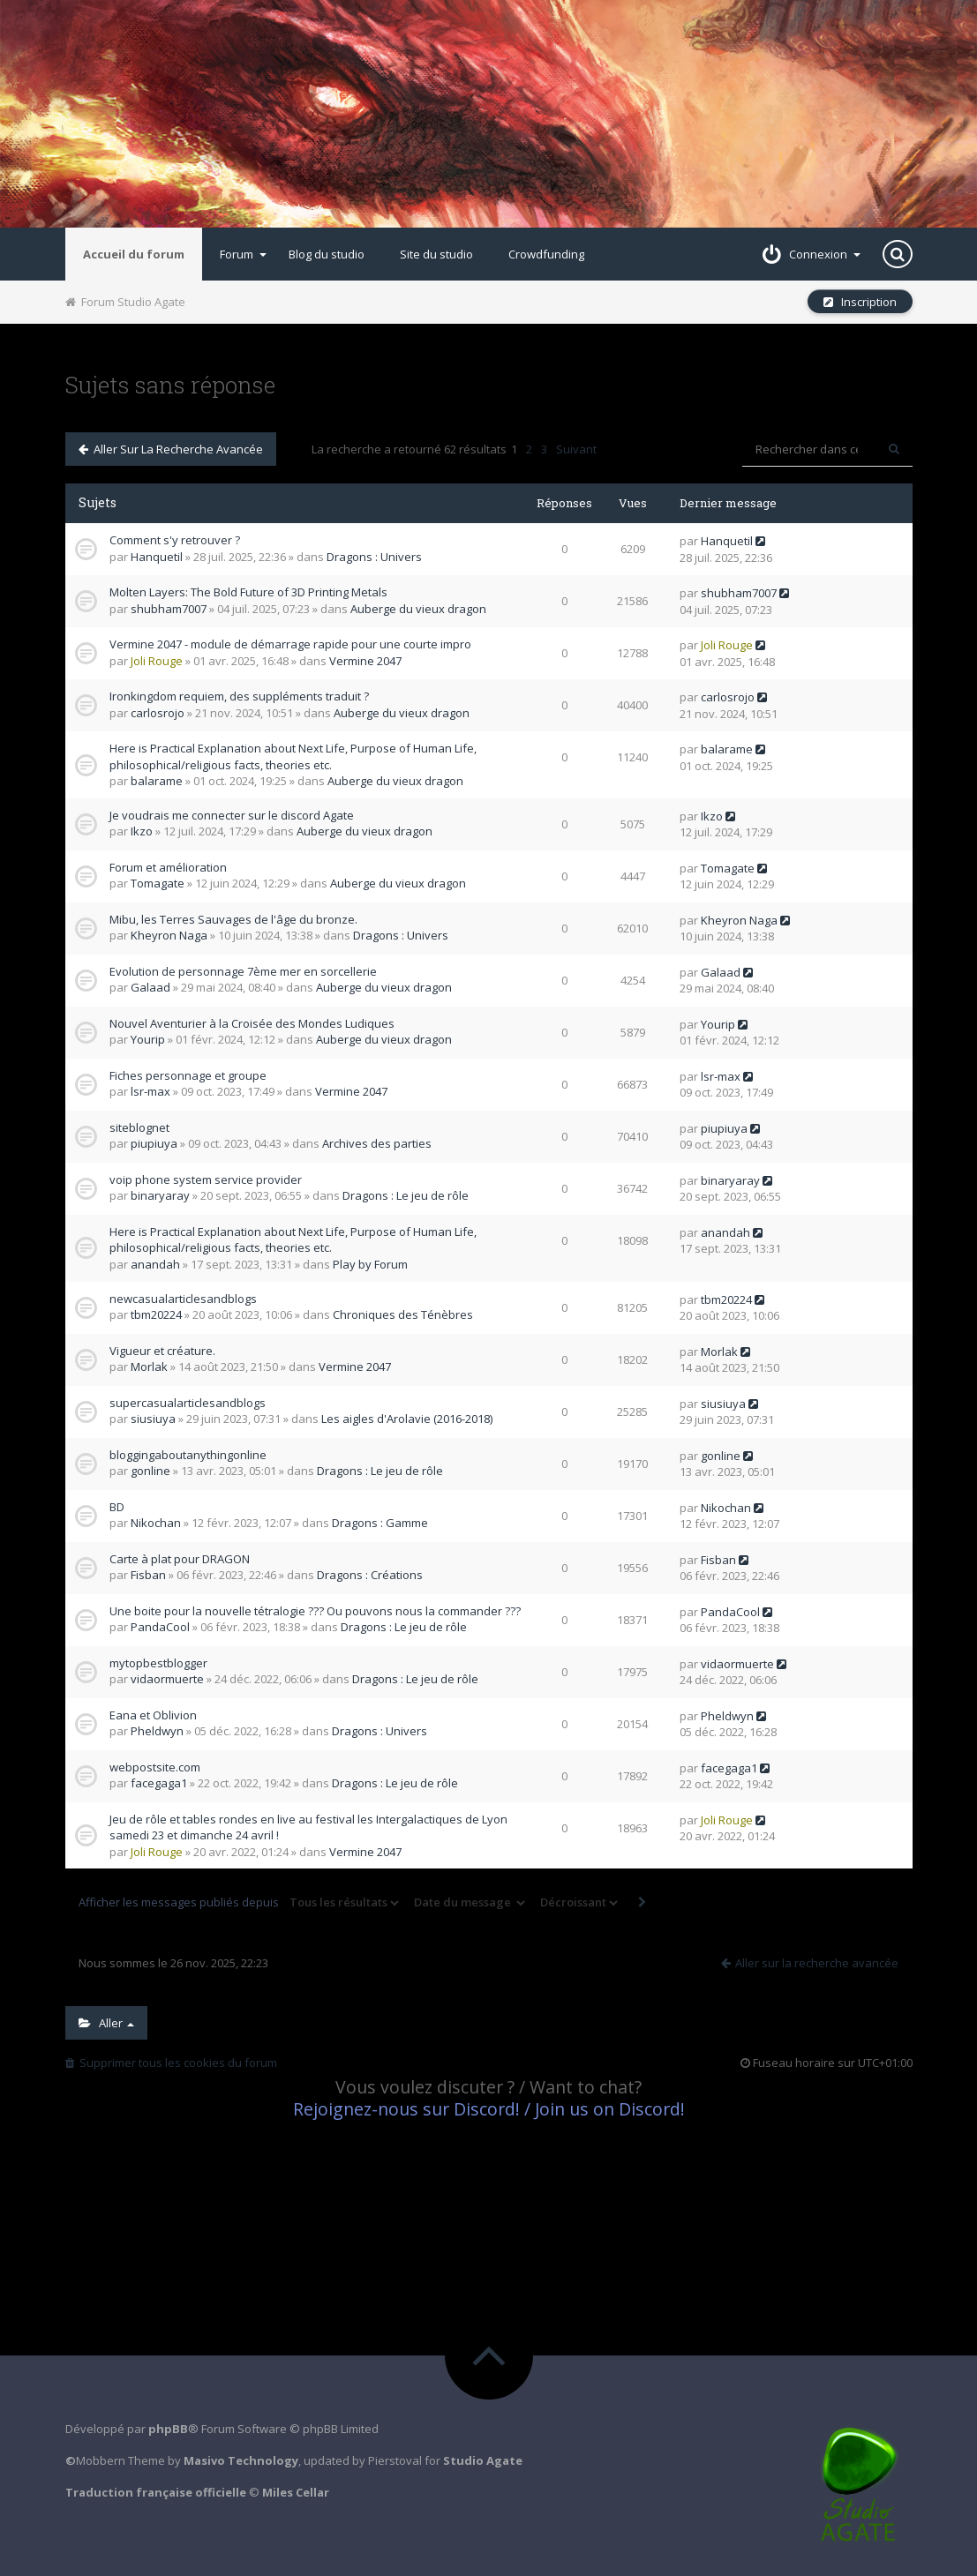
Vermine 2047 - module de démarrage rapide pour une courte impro (290, 644)
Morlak (149, 1366)
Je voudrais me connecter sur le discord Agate (231, 815)
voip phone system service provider (205, 1179)
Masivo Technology (241, 2460)
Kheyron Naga (169, 935)
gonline (150, 1471)
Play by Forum (370, 1264)
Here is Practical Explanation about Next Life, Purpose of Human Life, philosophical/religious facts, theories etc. (293, 756)
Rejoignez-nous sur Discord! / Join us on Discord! (489, 2109)
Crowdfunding (546, 254)
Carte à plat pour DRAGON (179, 1559)
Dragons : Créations (370, 1575)
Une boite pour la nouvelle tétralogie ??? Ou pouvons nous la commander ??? (315, 1611)
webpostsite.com (154, 1767)
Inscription (860, 302)
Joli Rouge (157, 661)
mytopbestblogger (158, 1663)
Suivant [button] (576, 449)
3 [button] (544, 449)
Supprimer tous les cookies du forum (171, 2063)
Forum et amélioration (168, 867)
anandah (155, 1264)
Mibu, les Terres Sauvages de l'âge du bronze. (233, 919)
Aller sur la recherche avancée (171, 449)
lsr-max (150, 1091)
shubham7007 (169, 609)
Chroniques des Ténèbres (403, 1314)
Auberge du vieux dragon (418, 609)
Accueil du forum (133, 254)
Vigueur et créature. (162, 1351)
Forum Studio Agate (125, 302)
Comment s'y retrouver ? (174, 540)
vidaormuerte (167, 1679)
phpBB (168, 2429)
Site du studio (436, 254)
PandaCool (160, 1627)
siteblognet (139, 1127)
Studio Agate (482, 2460)
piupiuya (154, 1143)
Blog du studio (326, 254)
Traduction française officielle (155, 2492)
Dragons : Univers (374, 557)
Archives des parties (377, 1143)
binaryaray (160, 1195)
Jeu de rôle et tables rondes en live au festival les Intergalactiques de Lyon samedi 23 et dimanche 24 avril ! (308, 1827)
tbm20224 (156, 1314)
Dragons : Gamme (380, 1523)
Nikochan (156, 1523)
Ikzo (142, 831)
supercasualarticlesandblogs (187, 1403)
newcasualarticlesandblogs (183, 1299)
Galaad (150, 987)
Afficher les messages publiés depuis (240, 1903)
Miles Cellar (295, 2492)
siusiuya (153, 1419)
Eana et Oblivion (153, 1715)
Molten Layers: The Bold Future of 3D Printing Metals (248, 592)
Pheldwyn (157, 1731)
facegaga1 (159, 1783)
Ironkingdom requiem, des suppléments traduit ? (239, 696)
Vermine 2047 (365, 661)
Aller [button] (106, 2023)
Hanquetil (157, 557)
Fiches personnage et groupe (188, 1075)
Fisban (148, 1575)
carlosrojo (157, 713)
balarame (157, 781)
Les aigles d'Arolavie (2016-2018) (406, 1419)
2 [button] (529, 449)
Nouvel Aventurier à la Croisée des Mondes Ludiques (252, 1023)
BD (116, 1507)
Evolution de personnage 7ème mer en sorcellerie (243, 971)
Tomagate (157, 883)
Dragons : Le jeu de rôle (405, 1195)
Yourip (148, 1039)
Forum (243, 254)
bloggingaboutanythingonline (188, 1455)
